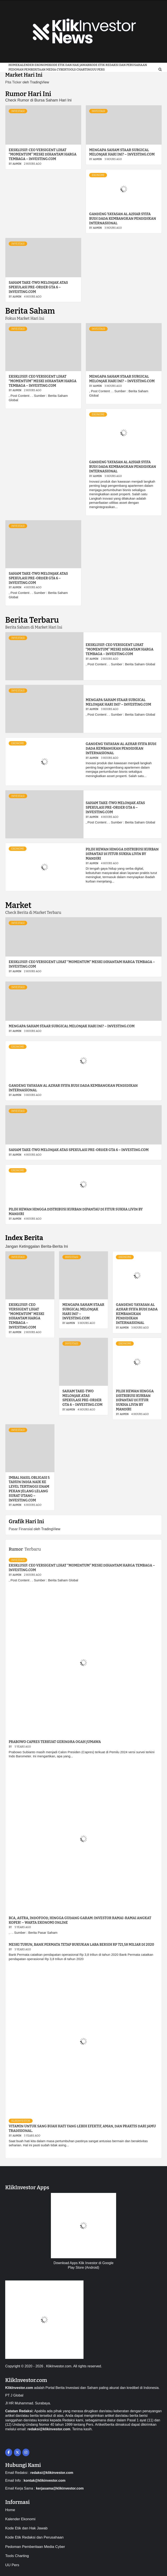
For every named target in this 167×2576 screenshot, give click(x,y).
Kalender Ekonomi (33, 65)
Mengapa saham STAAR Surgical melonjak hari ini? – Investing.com (122, 152)
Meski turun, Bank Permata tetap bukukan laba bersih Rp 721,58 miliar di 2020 (81, 1944)
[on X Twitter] (17, 2452)
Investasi (18, 111)
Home (13, 65)
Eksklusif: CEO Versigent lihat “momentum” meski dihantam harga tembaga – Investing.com (43, 154)
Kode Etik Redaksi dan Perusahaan (118, 65)
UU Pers (98, 69)
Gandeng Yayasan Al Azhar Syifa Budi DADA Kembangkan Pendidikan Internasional (122, 218)
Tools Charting (79, 69)
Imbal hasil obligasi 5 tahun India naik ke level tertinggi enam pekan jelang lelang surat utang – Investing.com (29, 1489)
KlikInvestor (20, 2120)
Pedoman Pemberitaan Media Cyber (37, 69)
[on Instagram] (25, 2452)
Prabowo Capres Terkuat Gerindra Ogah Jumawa (55, 1742)
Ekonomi (98, 175)
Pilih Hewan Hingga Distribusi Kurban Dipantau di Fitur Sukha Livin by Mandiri (122, 853)
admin (17, 163)
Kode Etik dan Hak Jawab (69, 65)
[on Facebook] (8, 2452)
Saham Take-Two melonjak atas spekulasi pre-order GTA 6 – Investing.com (38, 287)
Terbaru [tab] (32, 1549)
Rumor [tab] (16, 1549)
